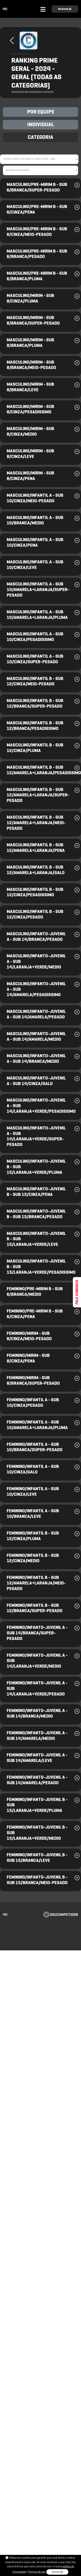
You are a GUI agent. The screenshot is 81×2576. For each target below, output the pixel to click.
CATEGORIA (40, 137)
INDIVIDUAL (40, 124)
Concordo (57, 2572)
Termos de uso (37, 2572)
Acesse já (64, 9)
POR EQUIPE (40, 112)
